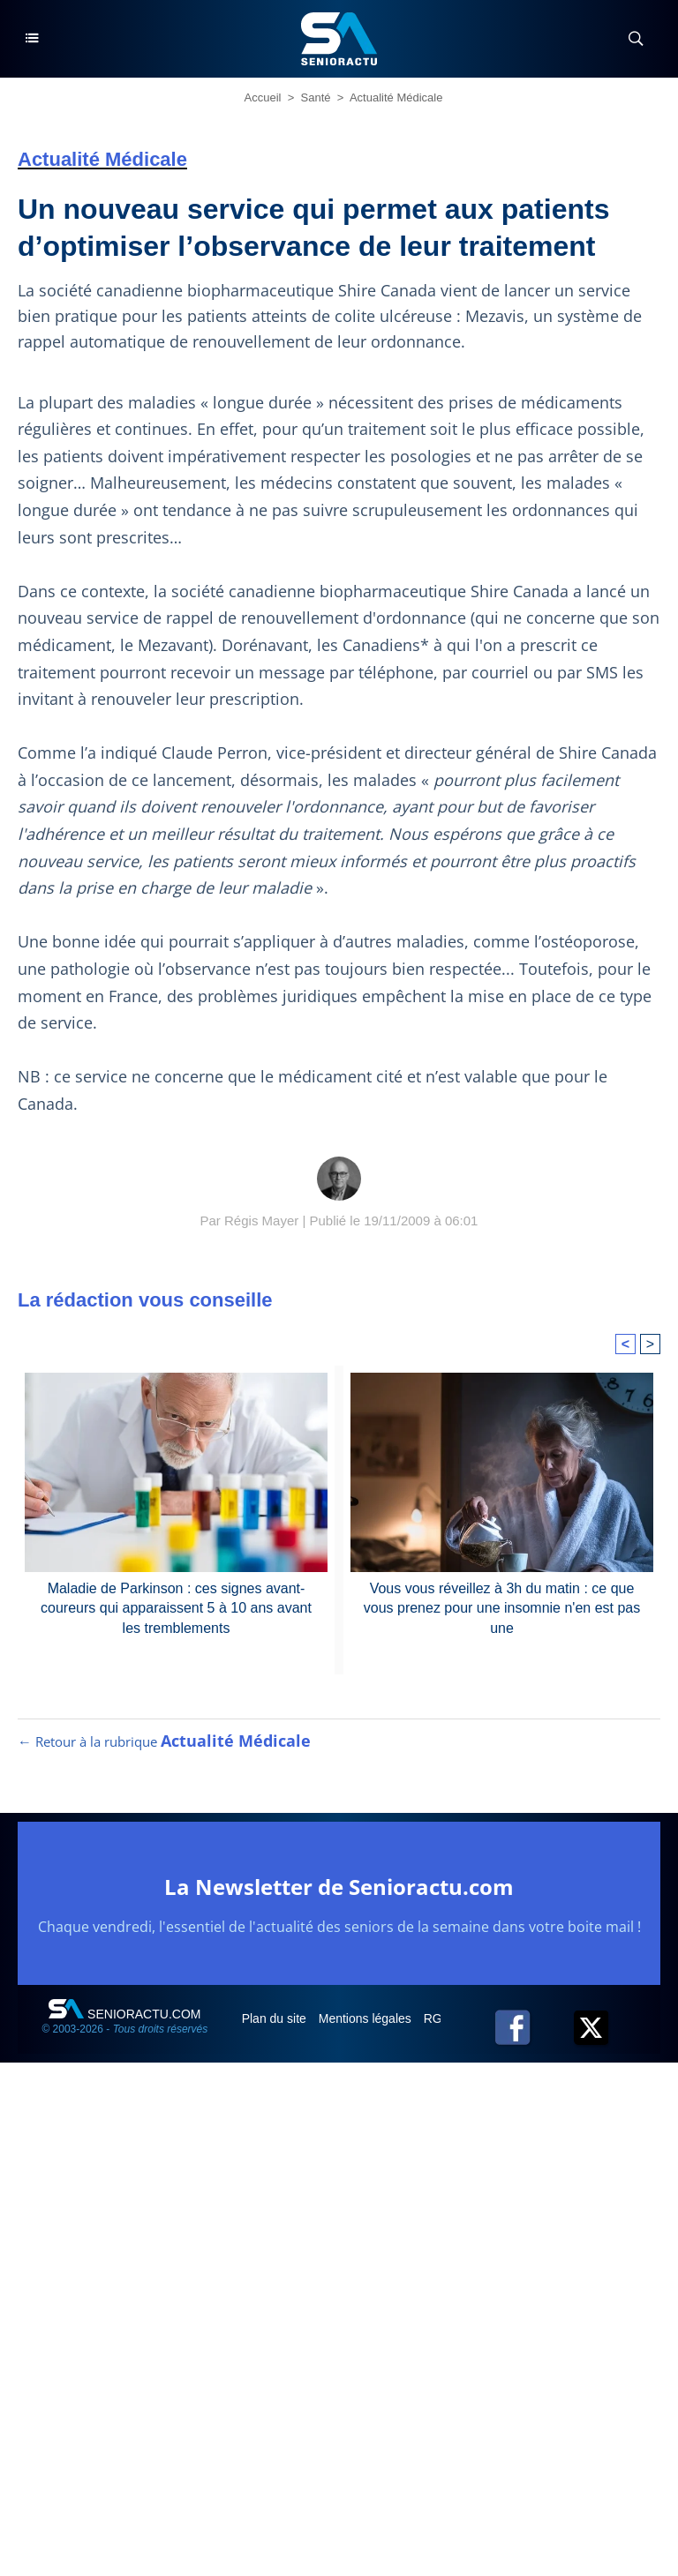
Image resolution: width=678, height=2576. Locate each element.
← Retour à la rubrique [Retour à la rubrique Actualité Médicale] (164, 1741)
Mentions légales (367, 2018)
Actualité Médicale (396, 97)
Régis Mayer (261, 1220)
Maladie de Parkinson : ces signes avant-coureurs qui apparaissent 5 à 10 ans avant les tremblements (176, 1608)
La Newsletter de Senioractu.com (339, 1886)
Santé (316, 97)
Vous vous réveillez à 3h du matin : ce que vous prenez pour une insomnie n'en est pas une (502, 1608)
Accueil (263, 97)
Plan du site (276, 2018)
